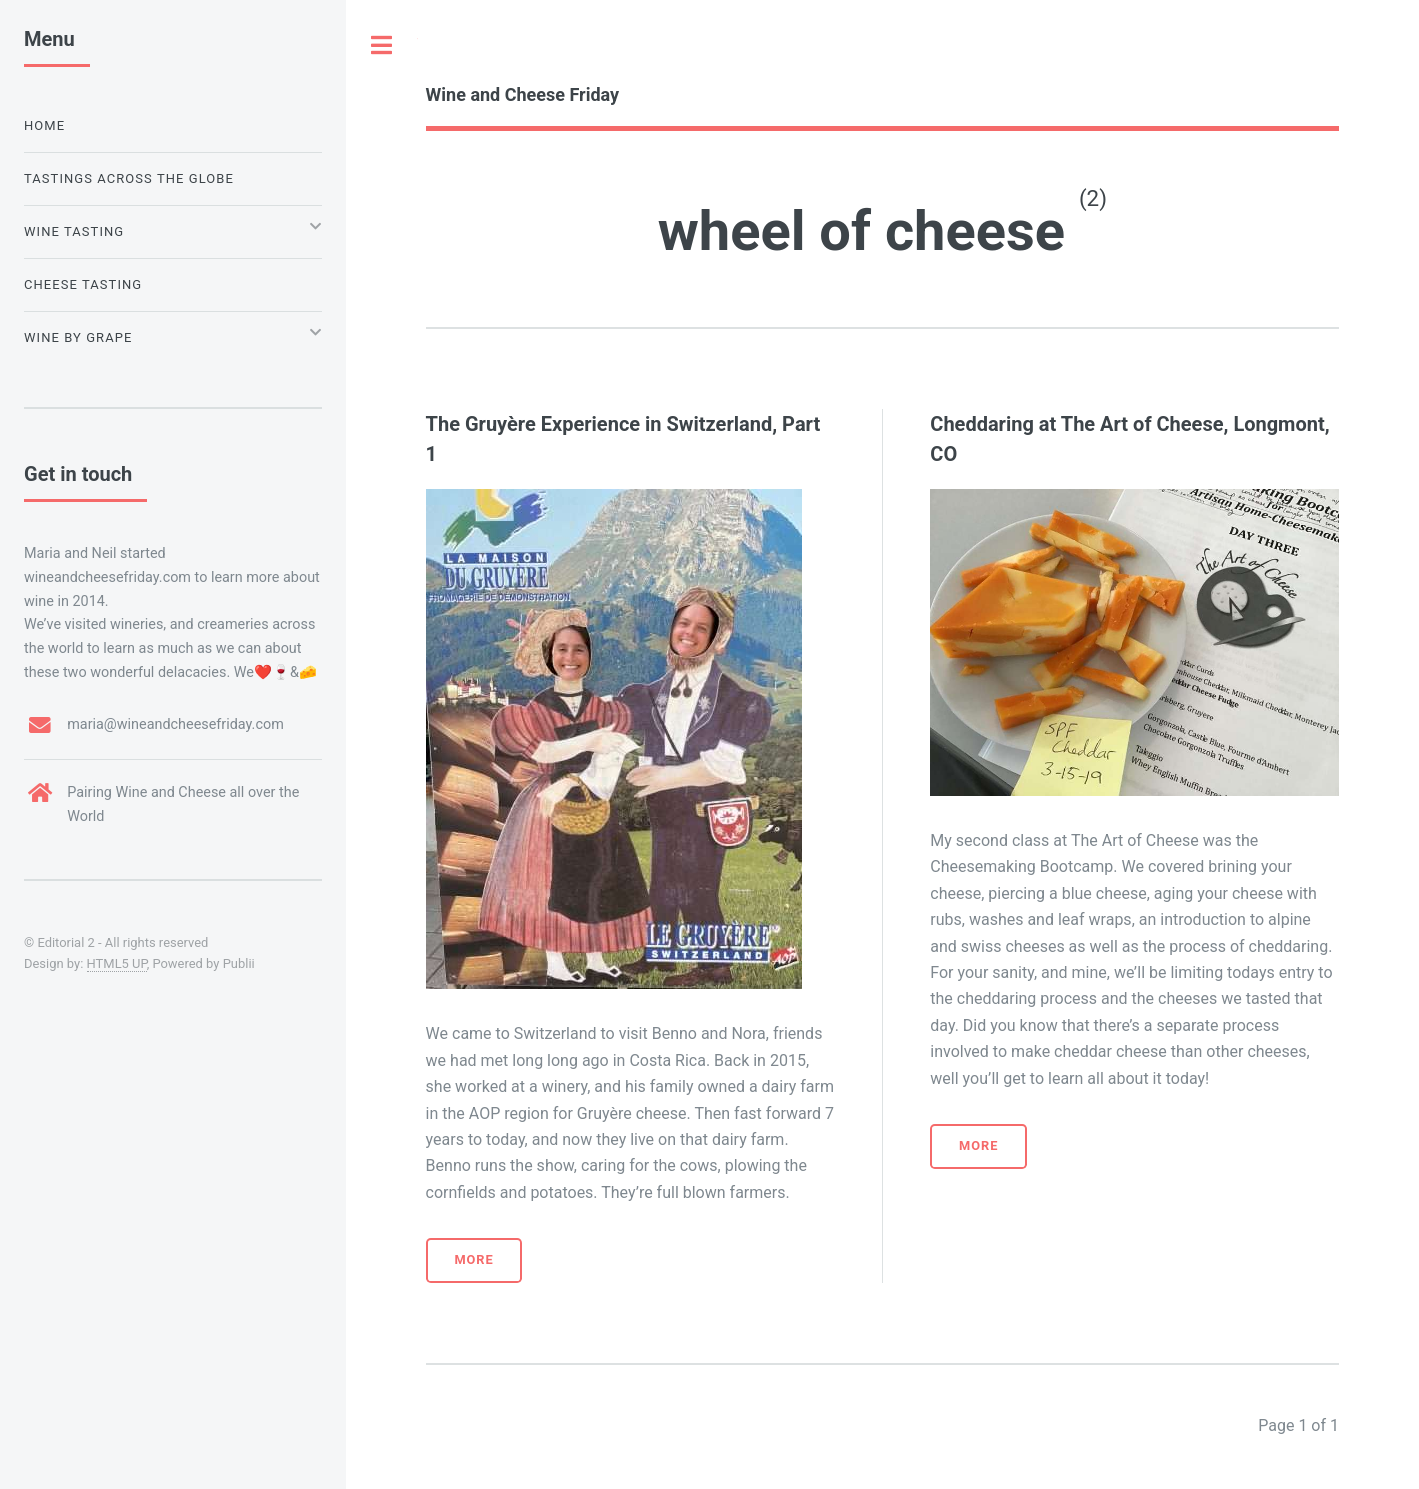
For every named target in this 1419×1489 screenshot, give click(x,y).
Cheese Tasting (83, 284)
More (473, 1259)
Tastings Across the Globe (129, 178)
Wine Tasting (74, 231)
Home (44, 125)
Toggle (382, 45)
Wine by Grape (78, 337)
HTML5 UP (117, 963)
